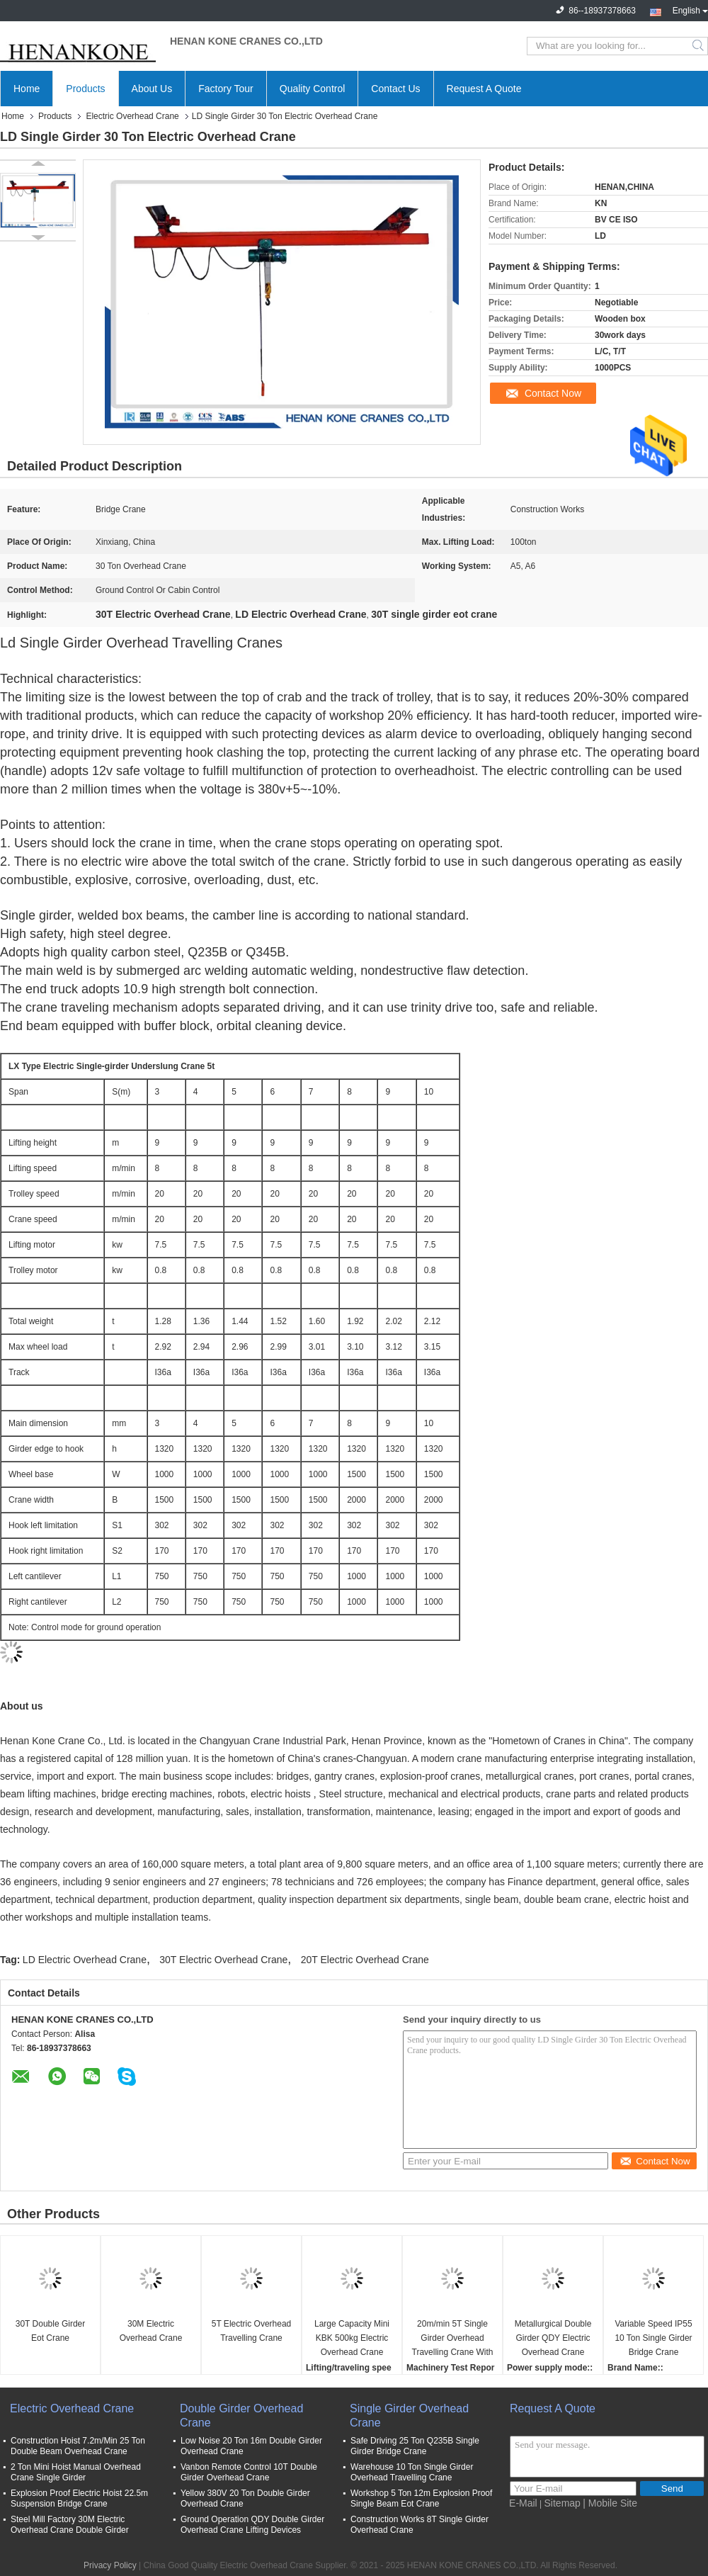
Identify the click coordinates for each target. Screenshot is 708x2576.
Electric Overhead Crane (132, 116)
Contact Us (395, 88)
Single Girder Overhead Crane (409, 2415)
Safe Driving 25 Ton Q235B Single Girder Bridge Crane (414, 2446)
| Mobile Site (610, 2503)
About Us (152, 88)
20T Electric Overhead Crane (365, 1959)
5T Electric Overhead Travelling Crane (252, 2331)
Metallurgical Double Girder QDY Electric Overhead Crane (553, 2338)
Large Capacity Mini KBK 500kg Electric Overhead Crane (351, 2338)
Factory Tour (225, 88)
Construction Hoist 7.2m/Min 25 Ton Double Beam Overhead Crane (78, 2446)
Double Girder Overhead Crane (241, 2415)
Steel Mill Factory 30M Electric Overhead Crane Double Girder (70, 2524)
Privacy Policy (110, 2565)
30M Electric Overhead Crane (151, 2331)
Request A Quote (484, 88)
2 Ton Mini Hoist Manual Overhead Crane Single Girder (76, 2472)
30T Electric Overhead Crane (223, 1959)
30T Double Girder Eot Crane (51, 2331)
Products (85, 88)
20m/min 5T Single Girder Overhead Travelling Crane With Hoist (452, 2339)
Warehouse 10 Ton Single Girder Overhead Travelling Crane (411, 2472)
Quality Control (313, 88)
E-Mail (523, 2503)
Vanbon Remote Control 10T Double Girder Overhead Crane (249, 2472)
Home (26, 88)
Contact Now (553, 393)
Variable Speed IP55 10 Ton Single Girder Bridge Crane (653, 2338)
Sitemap (562, 2503)
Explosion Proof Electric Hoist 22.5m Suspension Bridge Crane (79, 2498)
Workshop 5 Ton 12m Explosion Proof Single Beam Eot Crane (421, 2498)
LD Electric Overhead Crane (85, 1959)
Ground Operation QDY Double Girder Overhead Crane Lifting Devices (252, 2524)
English (690, 9)
